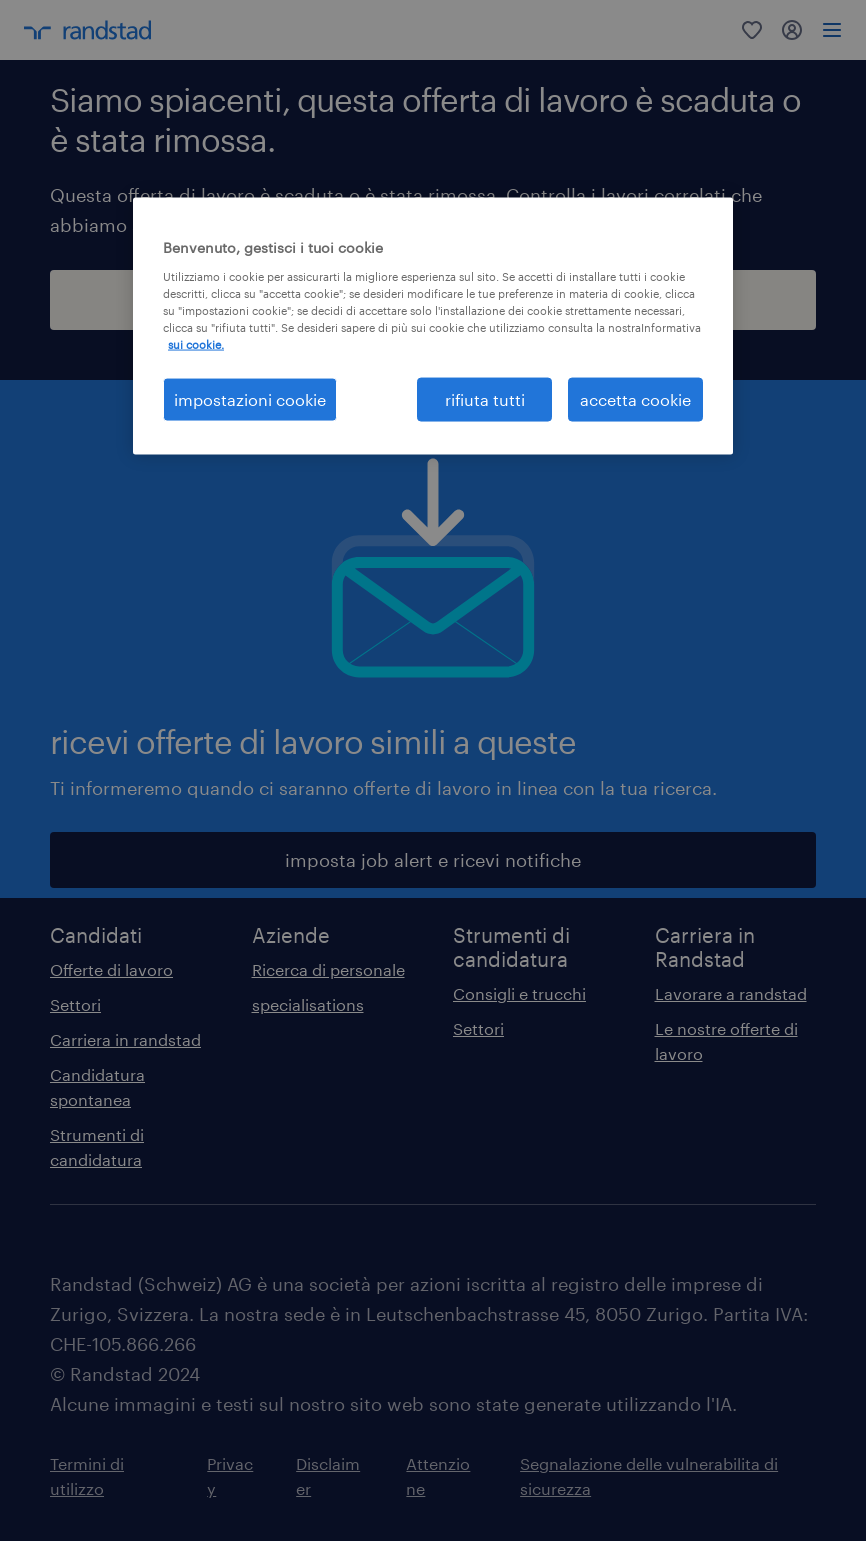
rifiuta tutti (485, 399)
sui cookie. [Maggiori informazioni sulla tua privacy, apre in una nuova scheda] (196, 344)
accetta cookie (635, 399)
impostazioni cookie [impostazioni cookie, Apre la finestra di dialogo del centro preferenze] (250, 399)
